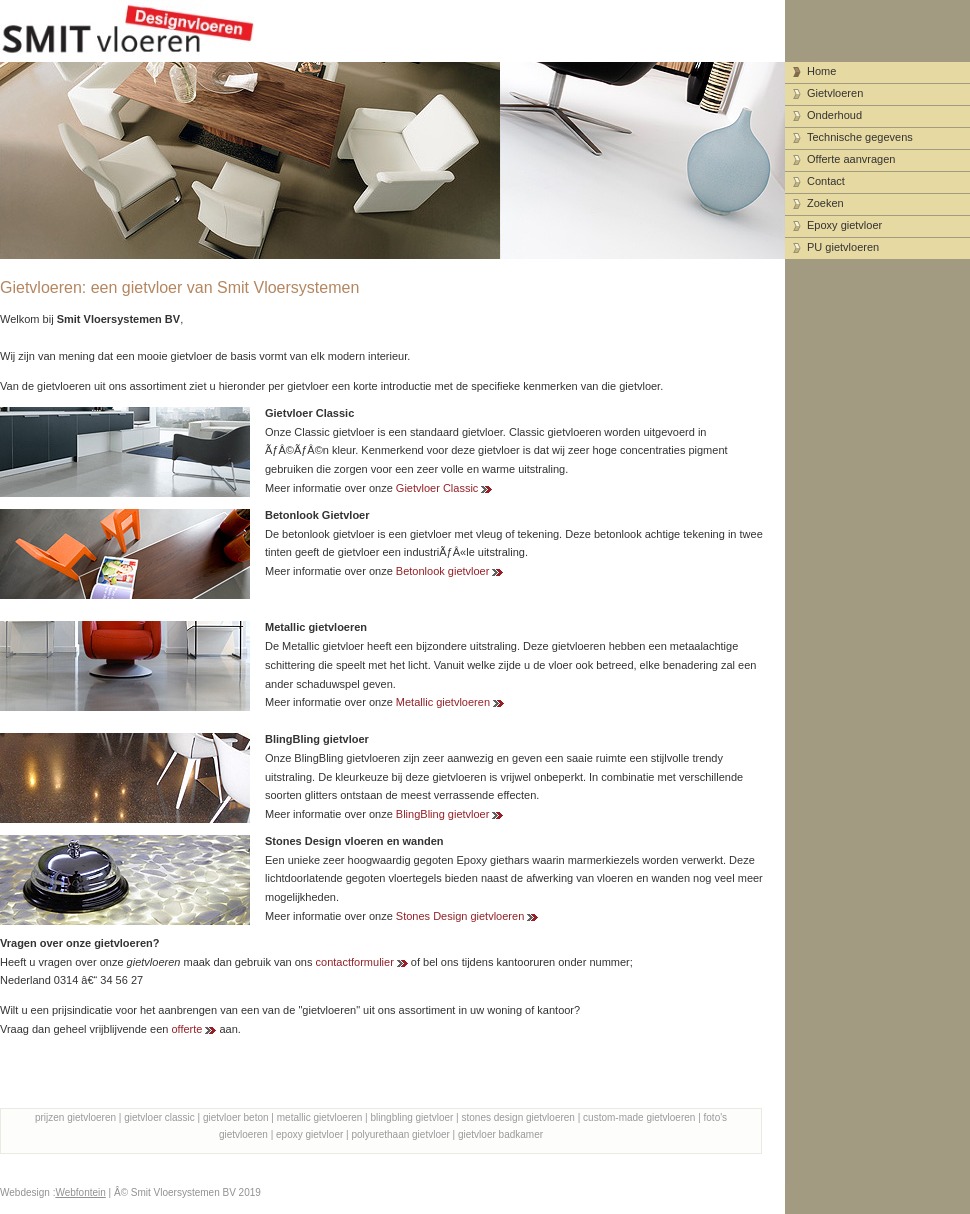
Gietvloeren (835, 93)
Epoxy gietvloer (844, 225)
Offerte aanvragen (851, 159)
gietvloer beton (236, 1117)
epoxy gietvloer (309, 1134)
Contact (826, 181)
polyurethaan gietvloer (400, 1134)
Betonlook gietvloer (443, 571)
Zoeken (825, 203)
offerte (186, 1029)
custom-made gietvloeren (639, 1117)
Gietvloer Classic (437, 488)
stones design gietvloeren (518, 1117)
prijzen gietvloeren (75, 1117)
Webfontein (80, 1192)
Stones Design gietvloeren (460, 916)
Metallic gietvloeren (443, 702)
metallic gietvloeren (320, 1117)
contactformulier (355, 962)
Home (821, 71)
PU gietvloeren (843, 247)
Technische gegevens (860, 137)
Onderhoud (834, 115)
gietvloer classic (159, 1117)
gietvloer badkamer (500, 1134)
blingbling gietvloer (412, 1117)
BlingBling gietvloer (443, 814)
